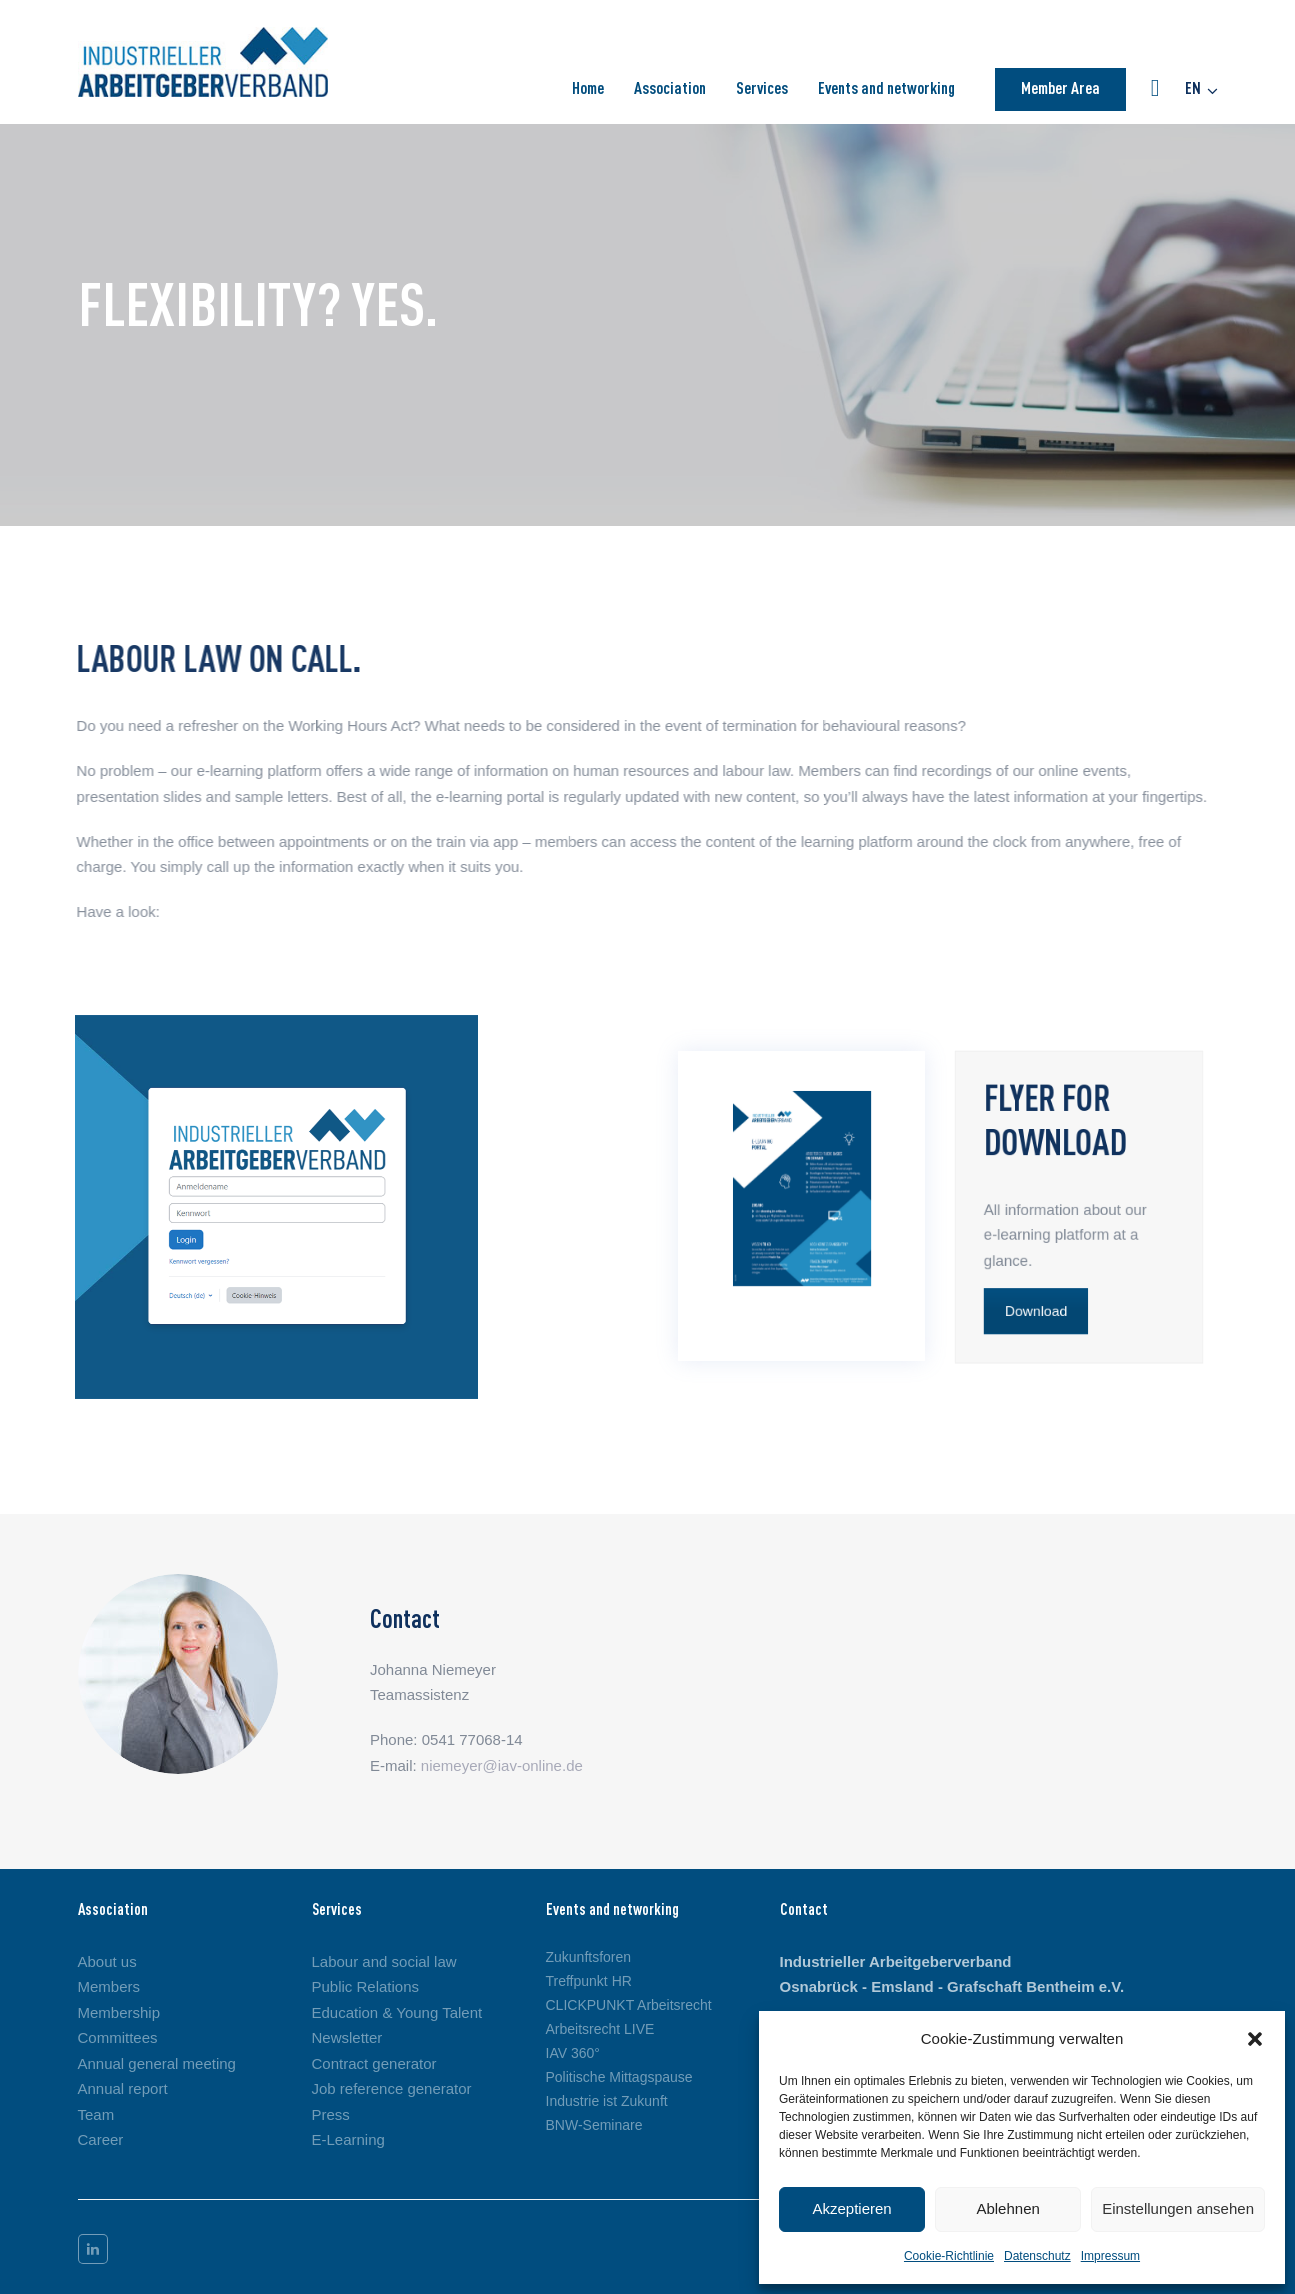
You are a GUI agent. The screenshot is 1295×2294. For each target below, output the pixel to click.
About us (107, 1961)
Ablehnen (1007, 2208)
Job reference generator (392, 2088)
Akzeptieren (851, 2208)
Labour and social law (384, 1961)
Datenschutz (1037, 2256)
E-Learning (348, 2139)
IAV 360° (573, 2053)
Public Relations (366, 1986)
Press (331, 2114)
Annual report (123, 2088)
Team (96, 2114)
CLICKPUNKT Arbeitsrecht (629, 2005)
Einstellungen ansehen (1178, 2208)
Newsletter (347, 2037)
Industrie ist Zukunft (607, 2101)
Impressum (1110, 2256)
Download (1034, 1315)
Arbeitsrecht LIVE (600, 2029)
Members (109, 1986)
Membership (119, 2012)
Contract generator (374, 2063)
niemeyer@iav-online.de (502, 1765)
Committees (118, 2037)
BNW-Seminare (594, 2125)
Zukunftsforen (589, 1957)
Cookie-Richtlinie (949, 2256)
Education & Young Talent (397, 2012)
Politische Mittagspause (619, 2077)
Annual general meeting (157, 2063)
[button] (1255, 2039)
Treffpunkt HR (589, 1981)
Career (101, 2139)
